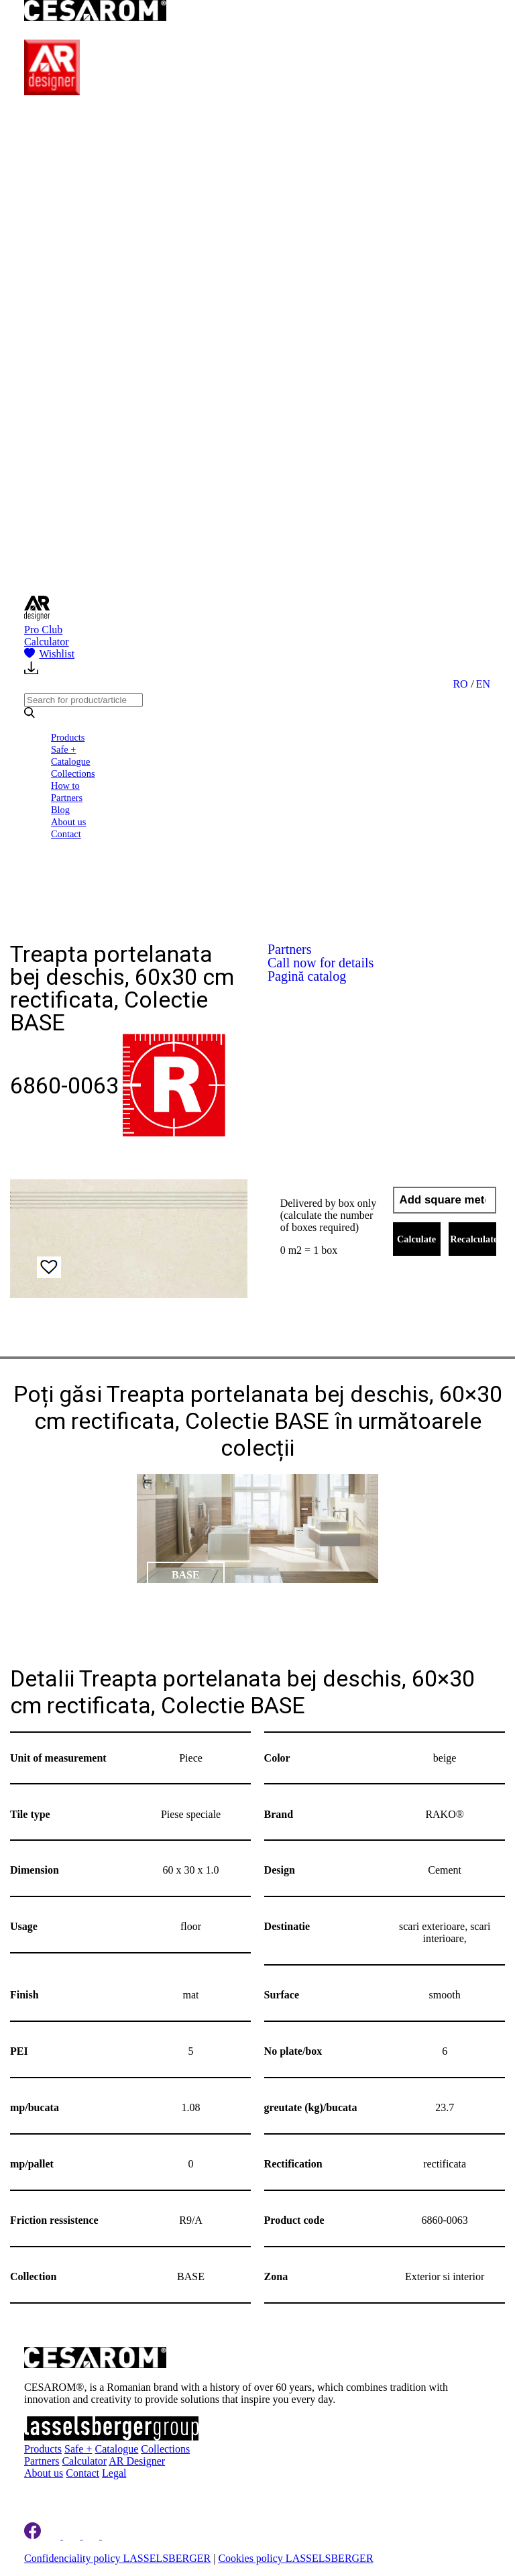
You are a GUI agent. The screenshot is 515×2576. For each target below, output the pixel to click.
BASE (186, 1574)
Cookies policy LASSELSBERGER (295, 2558)
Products (67, 737)
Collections (73, 773)
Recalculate (473, 1239)
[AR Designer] (52, 91)
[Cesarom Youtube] (111, 2535)
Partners (66, 797)
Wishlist (49, 653)
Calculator (46, 641)
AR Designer (137, 2461)
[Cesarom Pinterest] (92, 2535)
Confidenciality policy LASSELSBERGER (117, 2558)
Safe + (63, 749)
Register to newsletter (89, 2492)
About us (68, 821)
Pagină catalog (307, 976)
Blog (60, 809)
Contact (66, 833)
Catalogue (70, 761)
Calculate (416, 1239)
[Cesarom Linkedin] (53, 2535)
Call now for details (321, 962)
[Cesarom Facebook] (32, 2535)
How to (65, 785)
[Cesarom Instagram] (72, 2535)
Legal (114, 2473)
